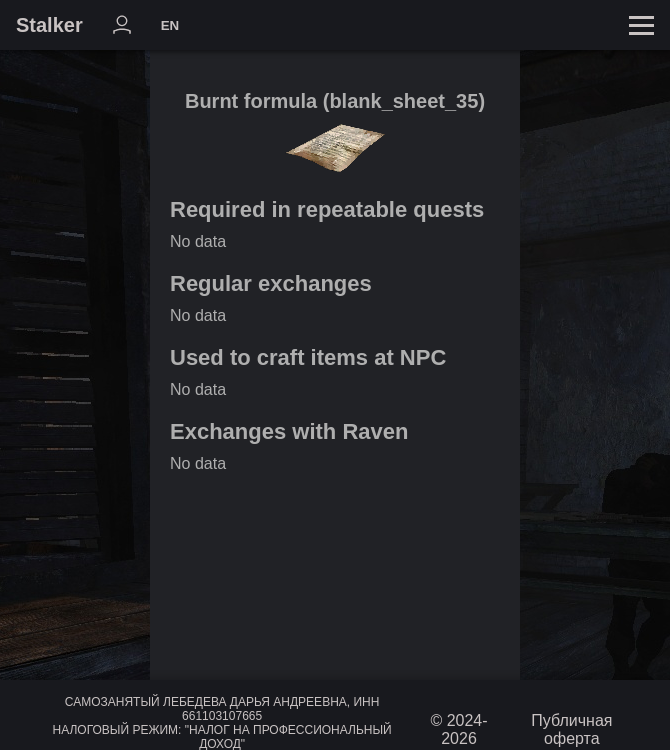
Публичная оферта (571, 729)
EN (170, 25)
